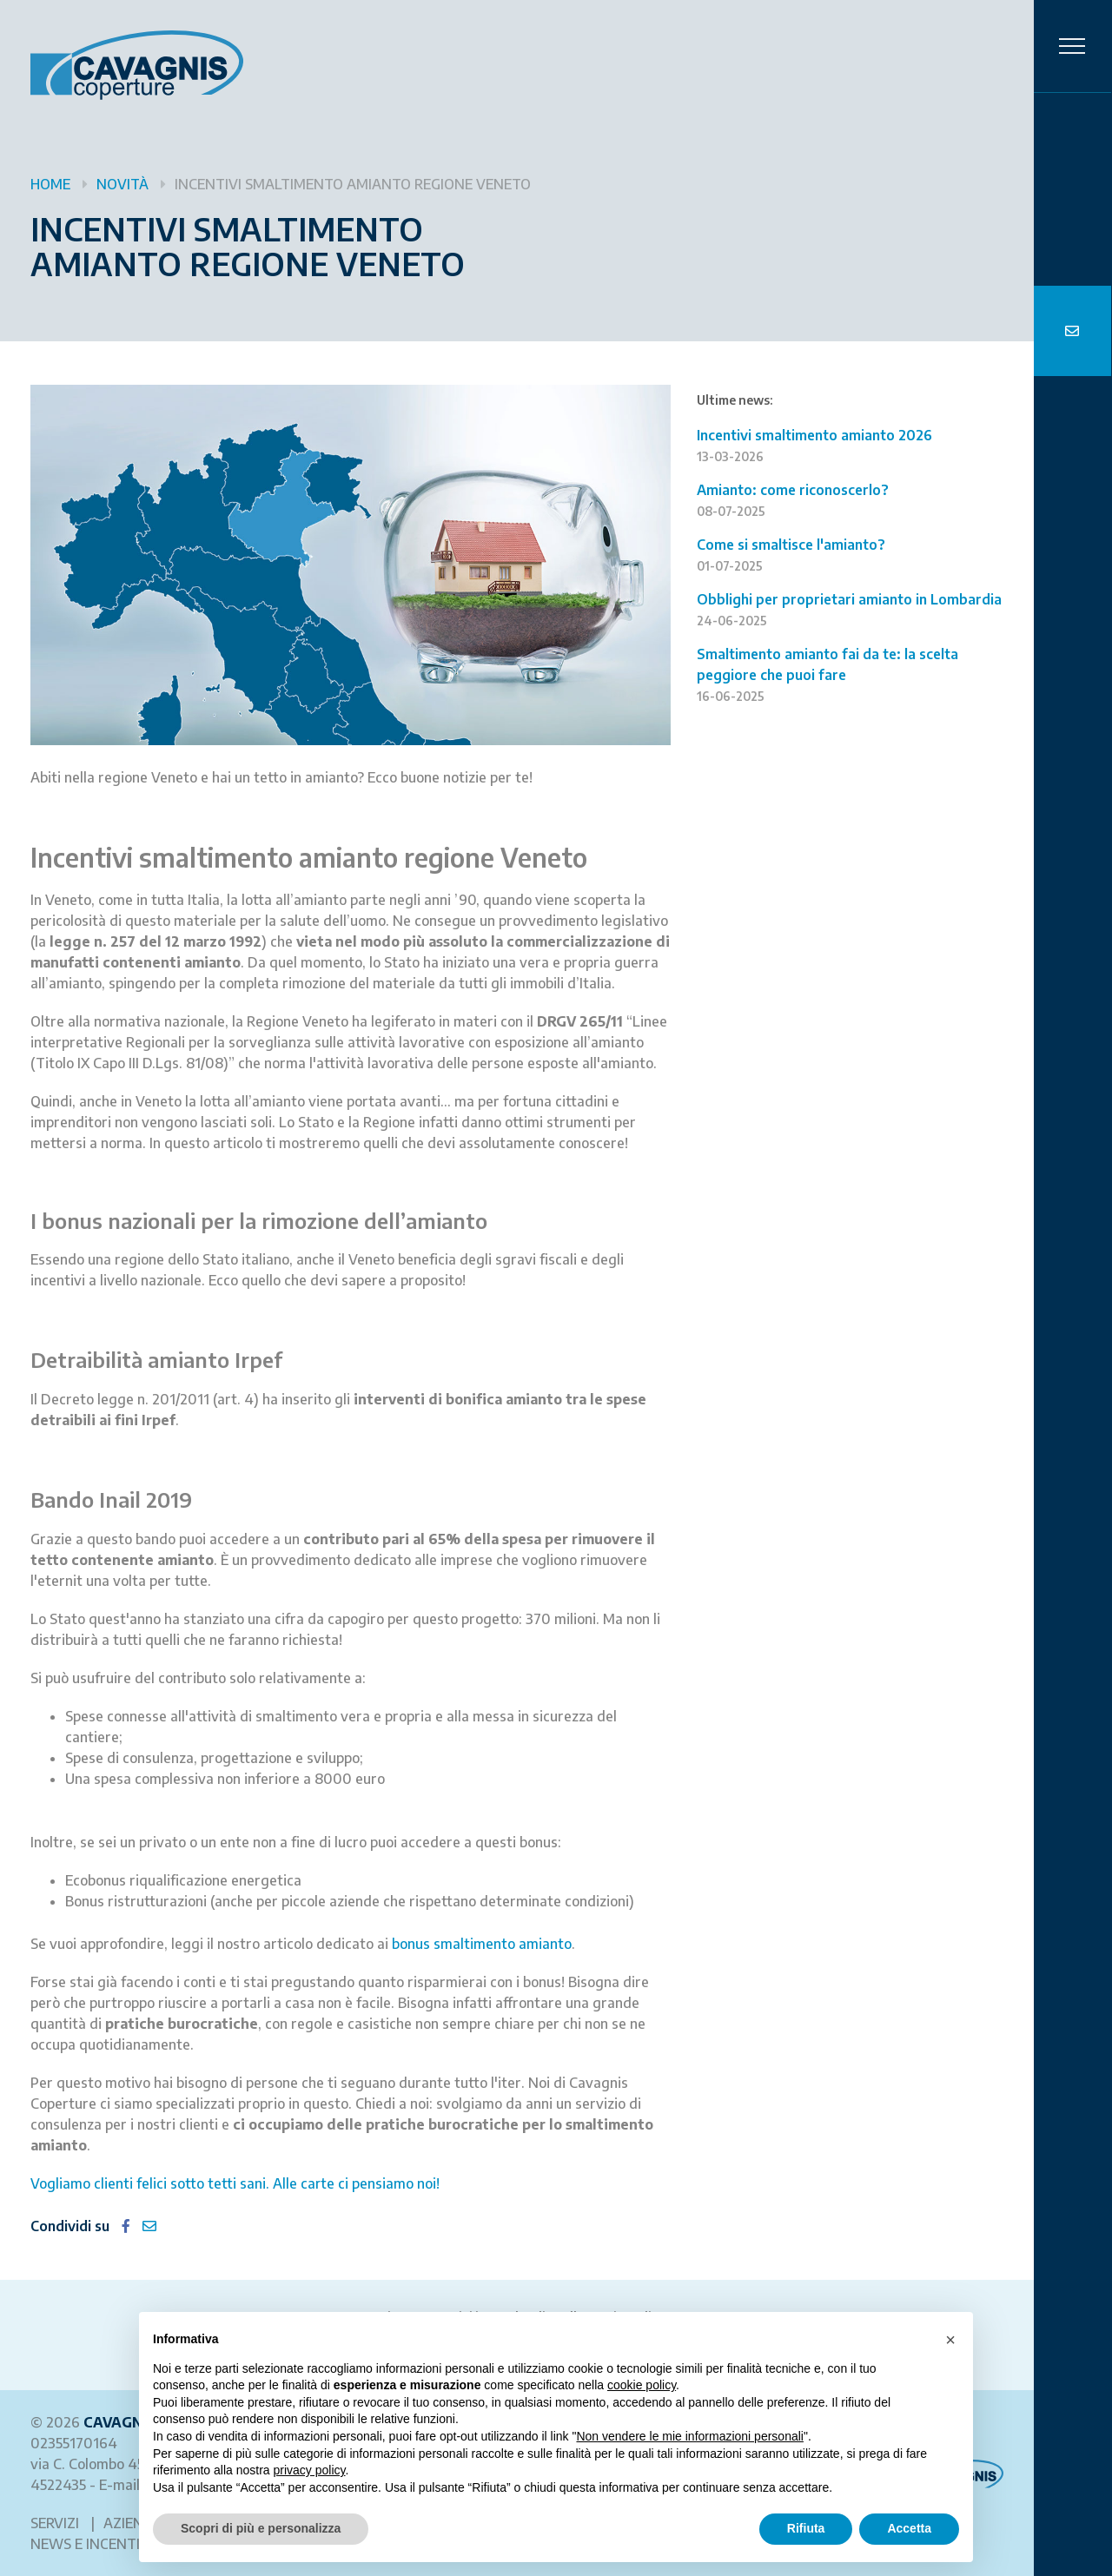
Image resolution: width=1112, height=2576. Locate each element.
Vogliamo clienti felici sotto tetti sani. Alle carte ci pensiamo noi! (235, 2183)
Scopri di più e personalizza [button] (261, 2528)
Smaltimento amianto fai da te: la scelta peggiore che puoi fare (829, 674)
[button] (950, 2340)
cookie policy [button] (641, 2385)
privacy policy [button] (310, 2470)
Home (50, 184)
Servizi (54, 2523)
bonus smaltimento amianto (482, 1943)
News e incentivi (91, 2544)
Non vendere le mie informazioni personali (689, 2436)
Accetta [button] (909, 2528)
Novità (122, 184)
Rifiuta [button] (806, 2528)
